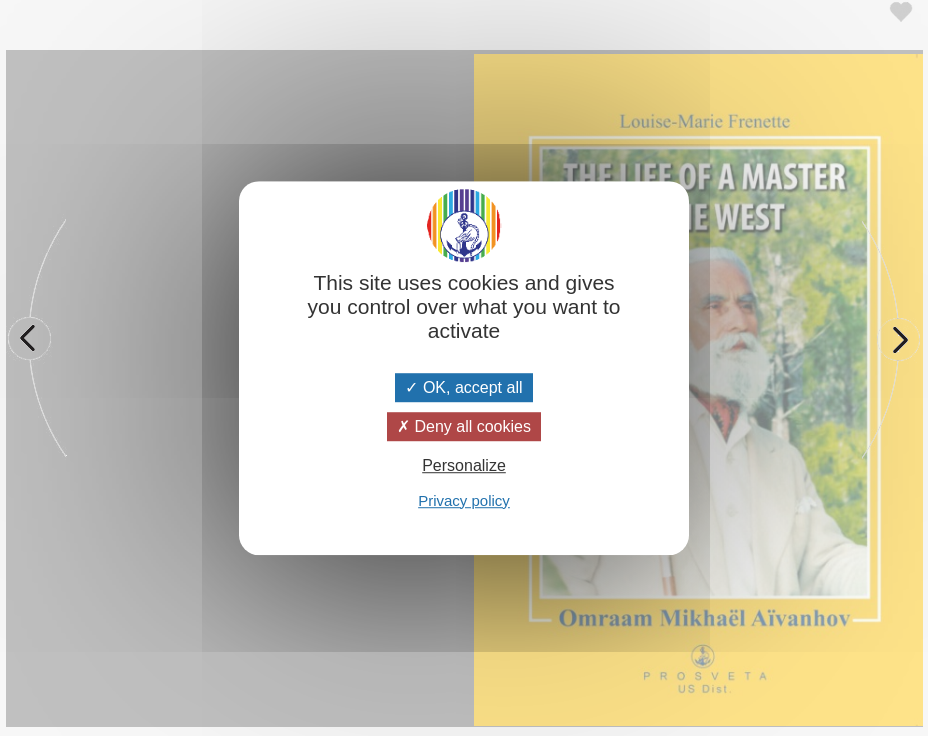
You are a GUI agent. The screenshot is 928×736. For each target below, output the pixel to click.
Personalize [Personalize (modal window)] (464, 466)
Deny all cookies (464, 426)
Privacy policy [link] (464, 500)
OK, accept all (463, 387)
